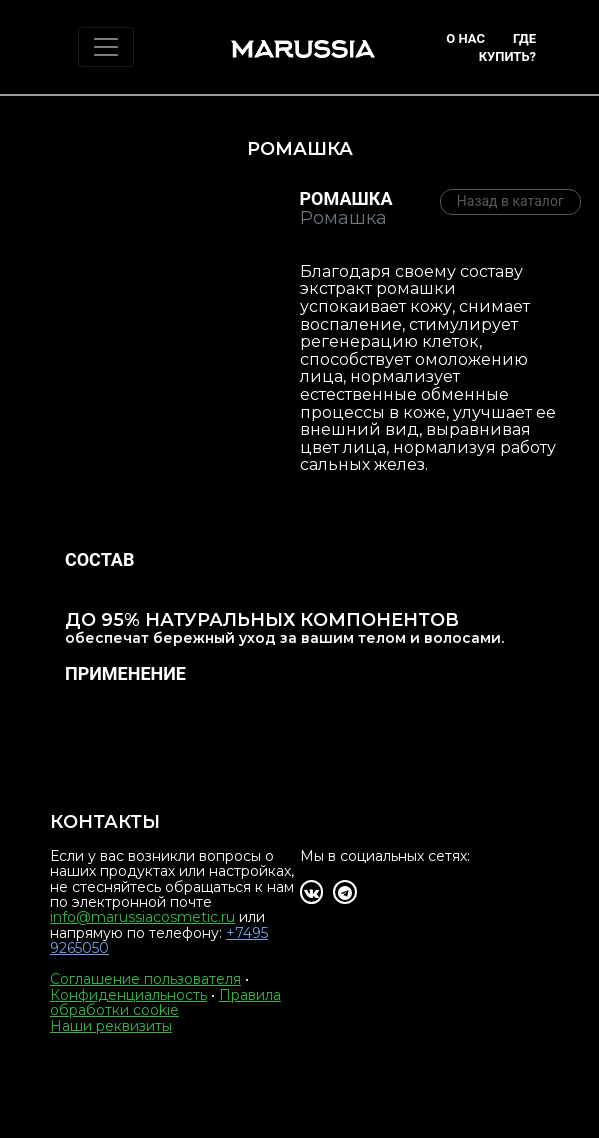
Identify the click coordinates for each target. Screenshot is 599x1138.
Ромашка (346, 198)
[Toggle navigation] (106, 47)
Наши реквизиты (111, 1026)
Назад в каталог (510, 201)
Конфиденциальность (128, 995)
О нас (465, 38)
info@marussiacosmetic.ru (142, 917)
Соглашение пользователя (145, 979)
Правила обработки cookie (165, 1002)
